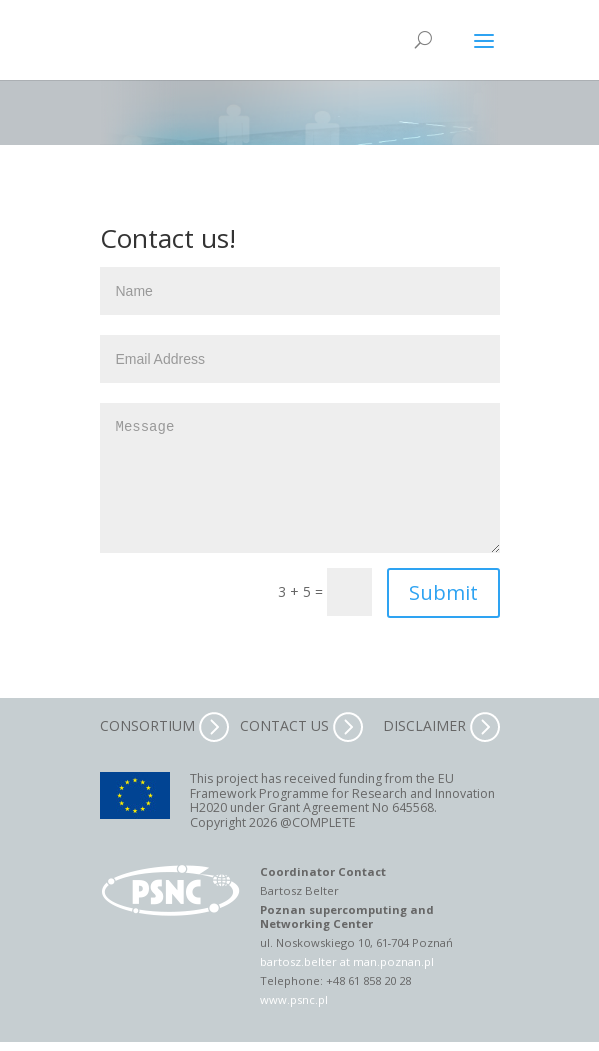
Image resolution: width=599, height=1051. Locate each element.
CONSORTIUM (164, 725)
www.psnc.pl (294, 999)
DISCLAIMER (441, 725)
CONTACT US (301, 725)
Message (300, 478)
